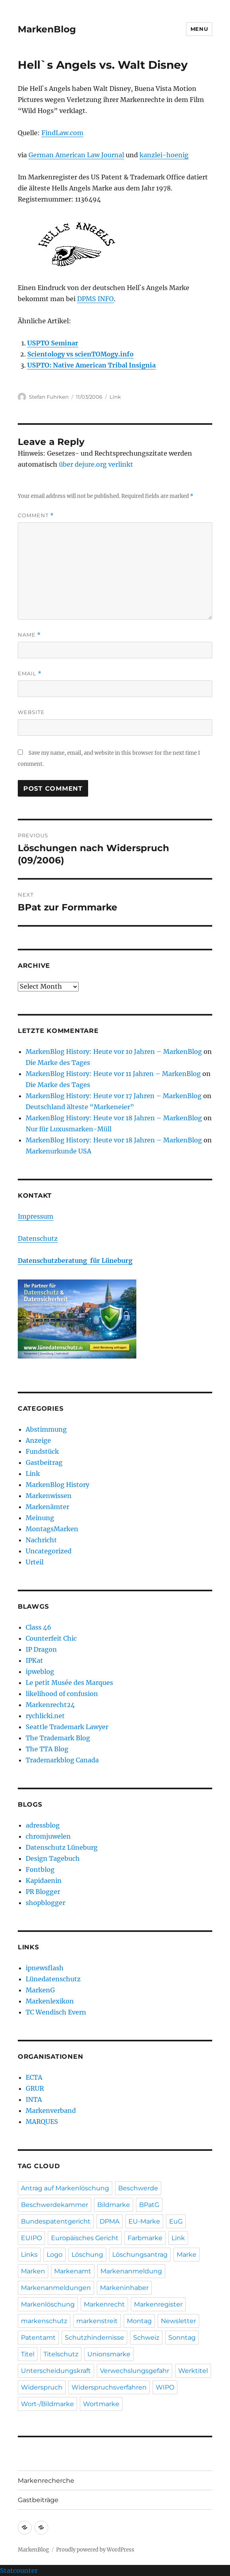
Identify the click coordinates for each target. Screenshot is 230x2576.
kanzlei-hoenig (164, 155)
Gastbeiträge (38, 2500)
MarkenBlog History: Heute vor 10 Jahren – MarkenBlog (114, 1051)
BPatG (149, 2205)
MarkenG (40, 1990)
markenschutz (44, 2321)
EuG (176, 2221)
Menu (199, 29)
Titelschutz (60, 2354)
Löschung (87, 2254)
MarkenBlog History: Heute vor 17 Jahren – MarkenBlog (114, 1096)
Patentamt (38, 2337)
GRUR (35, 2088)
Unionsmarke (108, 2354)
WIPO (165, 2387)
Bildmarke (113, 2205)
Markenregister (158, 2304)
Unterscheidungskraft (56, 2370)
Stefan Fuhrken (49, 397)
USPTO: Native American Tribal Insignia (91, 365)
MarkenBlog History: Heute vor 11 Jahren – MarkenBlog (113, 1074)
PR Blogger (43, 1892)
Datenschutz (38, 1238)
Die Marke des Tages (58, 1063)
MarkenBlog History (57, 1485)
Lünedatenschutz (53, 1979)
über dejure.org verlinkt (96, 464)
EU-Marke (144, 2221)
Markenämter (47, 1507)
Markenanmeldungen (56, 2287)
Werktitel (193, 2370)
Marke (186, 2254)
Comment (36, 515)
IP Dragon (41, 1649)
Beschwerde (138, 2188)
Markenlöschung (48, 2304)
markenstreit (97, 2321)
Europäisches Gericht (85, 2238)
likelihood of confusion (62, 1694)
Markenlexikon (50, 2001)
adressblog (43, 1825)
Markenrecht (104, 2304)
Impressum (35, 1216)
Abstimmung (46, 1429)
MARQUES (42, 2122)
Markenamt (72, 2271)
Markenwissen (49, 1496)
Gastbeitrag (44, 1462)
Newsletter (178, 2321)
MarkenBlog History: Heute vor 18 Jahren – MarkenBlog (114, 1118)
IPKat (34, 1660)
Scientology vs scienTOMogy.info (80, 354)
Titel (27, 2354)
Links (29, 2254)
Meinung (40, 1518)
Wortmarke (101, 2404)
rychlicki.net (45, 1716)
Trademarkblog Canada (62, 1760)
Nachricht (41, 1540)
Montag (139, 2321)
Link (115, 397)
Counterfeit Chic (51, 1638)
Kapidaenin (44, 1880)
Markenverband (51, 2110)
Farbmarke (145, 2238)
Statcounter (19, 2570)
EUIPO (31, 2238)
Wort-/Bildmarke (47, 2404)
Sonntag (182, 2337)
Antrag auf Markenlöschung (65, 2188)
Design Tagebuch (53, 1858)
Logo (54, 2254)
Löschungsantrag (140, 2254)
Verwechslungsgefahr (134, 2370)
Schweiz (146, 2337)
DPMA (109, 2221)
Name (29, 634)
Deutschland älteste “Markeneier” (80, 1107)
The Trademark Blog (58, 1738)
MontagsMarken (52, 1529)
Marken (33, 2271)
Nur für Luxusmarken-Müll (68, 1129)
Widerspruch (41, 2387)
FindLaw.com (62, 133)
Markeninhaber (124, 2287)
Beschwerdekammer (54, 2205)
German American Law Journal (76, 155)
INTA (34, 2099)
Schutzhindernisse (94, 2337)
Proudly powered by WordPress (95, 2549)
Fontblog (40, 1869)
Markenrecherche (46, 2480)
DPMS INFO (95, 299)
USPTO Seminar (52, 343)
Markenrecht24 (50, 1705)
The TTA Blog (47, 1749)
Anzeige (38, 1440)
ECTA (34, 2077)
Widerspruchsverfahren (109, 2387)
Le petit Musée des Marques (69, 1683)
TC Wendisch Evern (56, 2012)
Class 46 (38, 1627)
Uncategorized (49, 1551)
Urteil (34, 1562)
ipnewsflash (45, 1968)
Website (31, 712)
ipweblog (40, 1671)
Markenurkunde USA (58, 1151)
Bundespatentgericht (55, 2221)
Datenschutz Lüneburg (62, 1847)
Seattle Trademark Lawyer (67, 1727)
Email (29, 673)
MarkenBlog (47, 29)
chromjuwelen (48, 1836)
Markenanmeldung (131, 2271)
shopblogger (45, 1903)
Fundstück (42, 1451)
